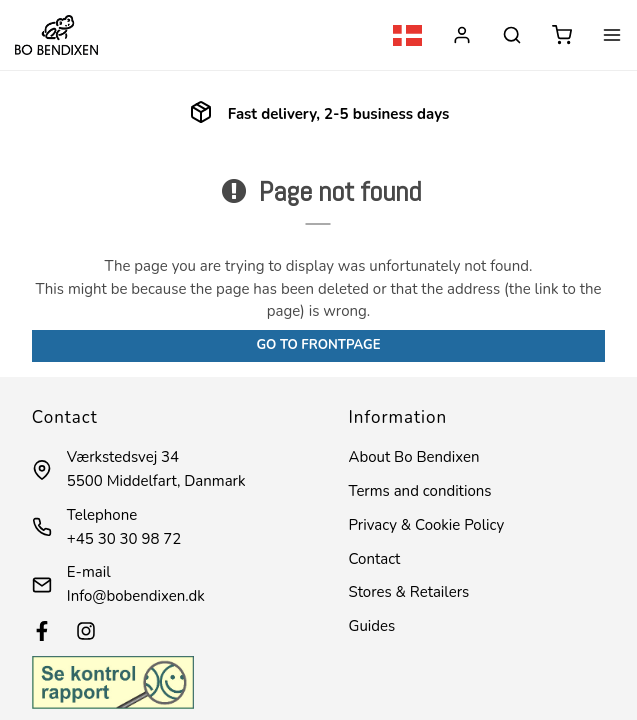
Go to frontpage (318, 345)
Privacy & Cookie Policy (427, 525)
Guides (372, 626)
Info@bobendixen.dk (136, 596)
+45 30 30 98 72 (124, 539)
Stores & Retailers (409, 592)
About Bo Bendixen (414, 457)
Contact (375, 559)
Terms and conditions (420, 491)
